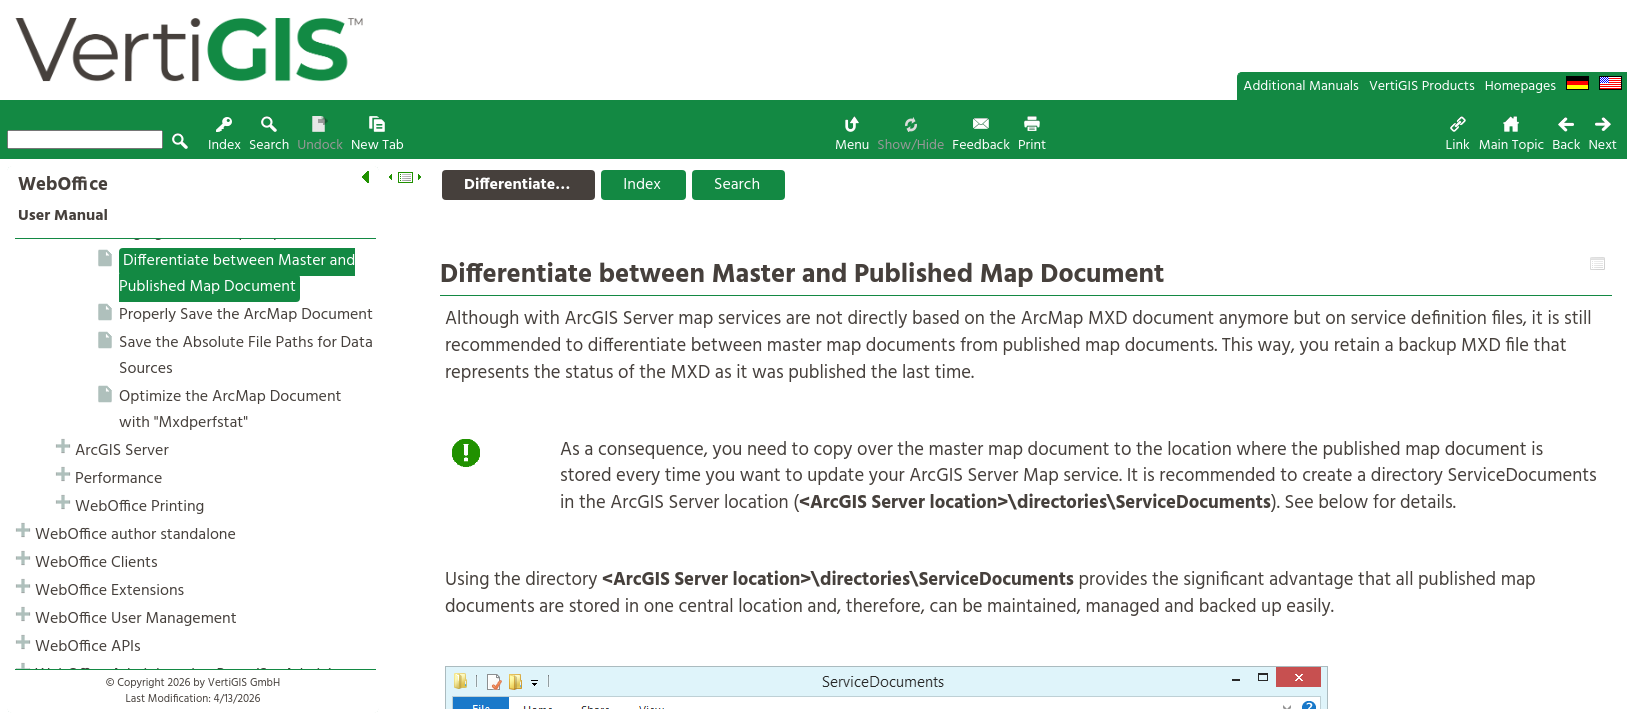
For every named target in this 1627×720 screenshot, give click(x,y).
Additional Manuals (1301, 86)
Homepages (1520, 86)
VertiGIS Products (1422, 86)
